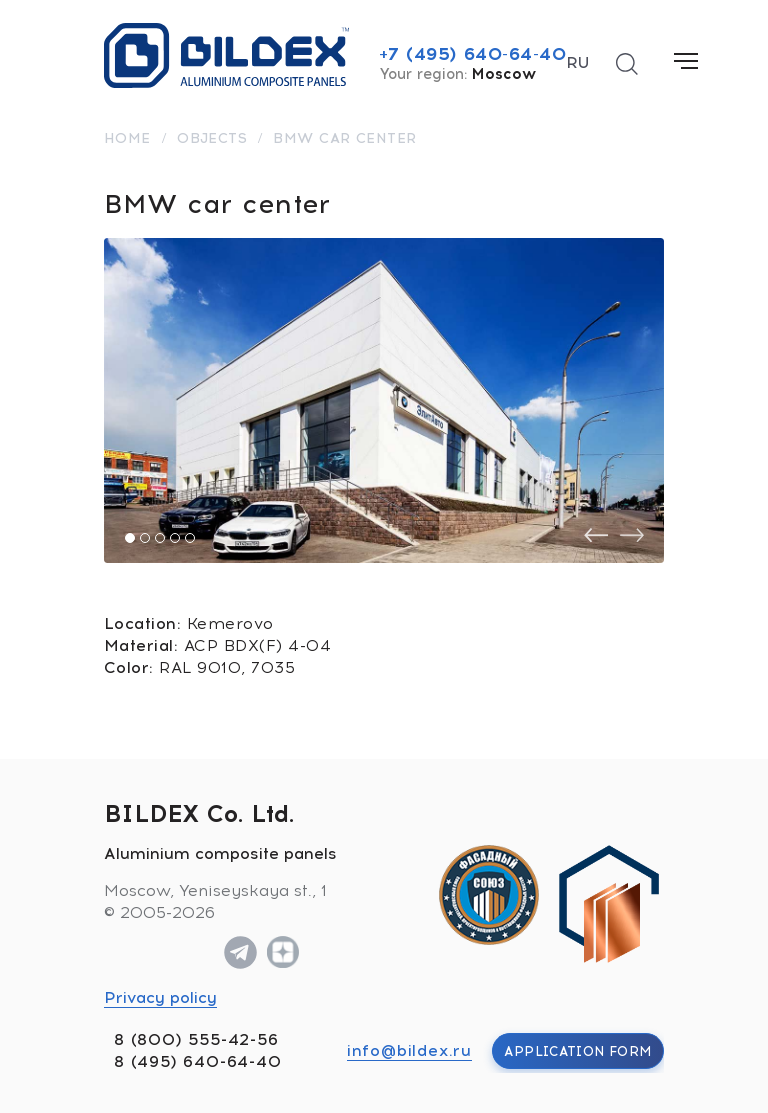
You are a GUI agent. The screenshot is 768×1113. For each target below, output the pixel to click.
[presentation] (596, 535)
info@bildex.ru (409, 1050)
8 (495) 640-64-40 (198, 1061)
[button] (130, 538)
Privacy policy (160, 997)
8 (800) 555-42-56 (196, 1039)
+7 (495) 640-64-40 (473, 54)
